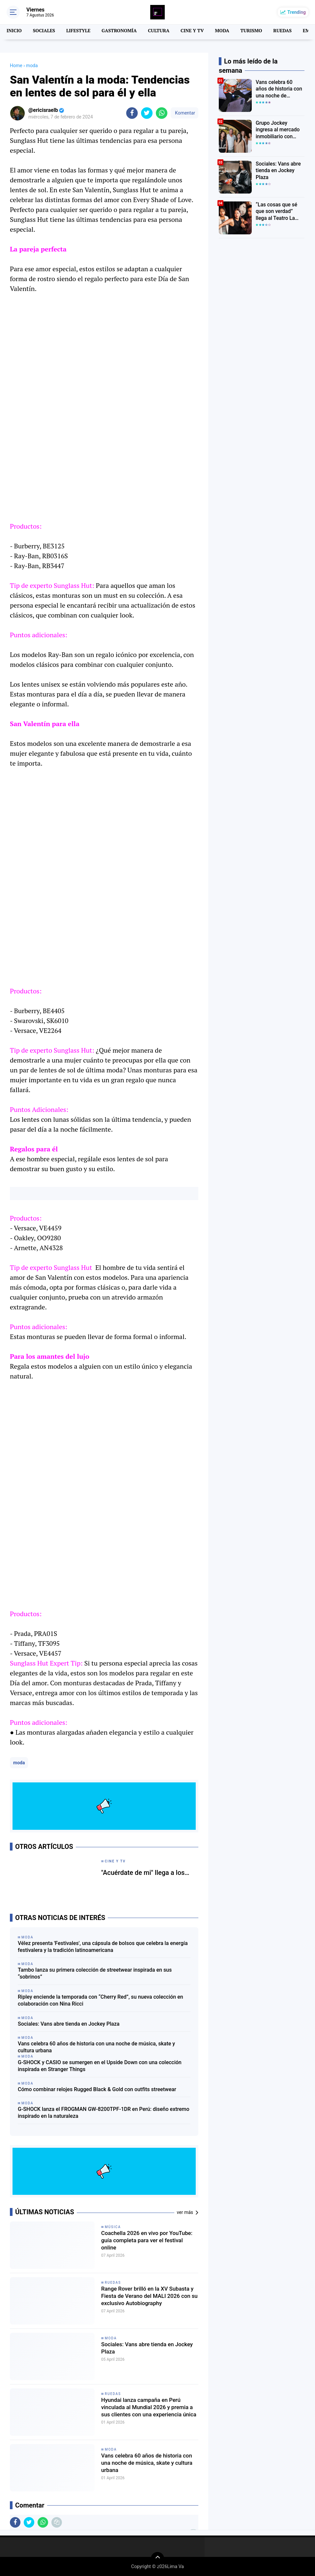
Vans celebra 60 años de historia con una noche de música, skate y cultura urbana (96, 2047)
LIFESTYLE (76, 31)
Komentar (184, 113)
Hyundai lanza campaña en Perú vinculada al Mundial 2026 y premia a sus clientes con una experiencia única (148, 2409)
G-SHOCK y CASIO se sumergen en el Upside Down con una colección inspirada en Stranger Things (100, 2065)
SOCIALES (43, 31)
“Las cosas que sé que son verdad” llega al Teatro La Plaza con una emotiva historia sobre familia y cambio (279, 211)
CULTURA (154, 31)
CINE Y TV (186, 31)
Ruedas (113, 2282)
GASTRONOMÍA (115, 31)
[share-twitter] (147, 113)
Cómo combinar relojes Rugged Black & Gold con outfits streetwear (97, 2089)
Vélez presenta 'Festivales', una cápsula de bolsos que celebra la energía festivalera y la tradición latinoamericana (103, 1946)
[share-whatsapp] (161, 113)
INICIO (14, 31)
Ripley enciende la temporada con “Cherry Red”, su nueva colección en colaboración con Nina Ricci (100, 2000)
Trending (296, 12)
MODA (214, 31)
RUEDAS (273, 31)
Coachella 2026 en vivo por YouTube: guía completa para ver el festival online (149, 2242)
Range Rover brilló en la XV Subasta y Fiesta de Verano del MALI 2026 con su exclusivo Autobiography (146, 2298)
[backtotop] (157, 2558)
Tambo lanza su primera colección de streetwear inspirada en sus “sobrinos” (95, 1973)
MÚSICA (113, 2227)
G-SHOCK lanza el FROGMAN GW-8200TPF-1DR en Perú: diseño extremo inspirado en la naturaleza (103, 2112)
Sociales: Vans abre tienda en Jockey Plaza (69, 2024)
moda (19, 1762)
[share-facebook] (132, 113)
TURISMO (243, 31)
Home (16, 65)
